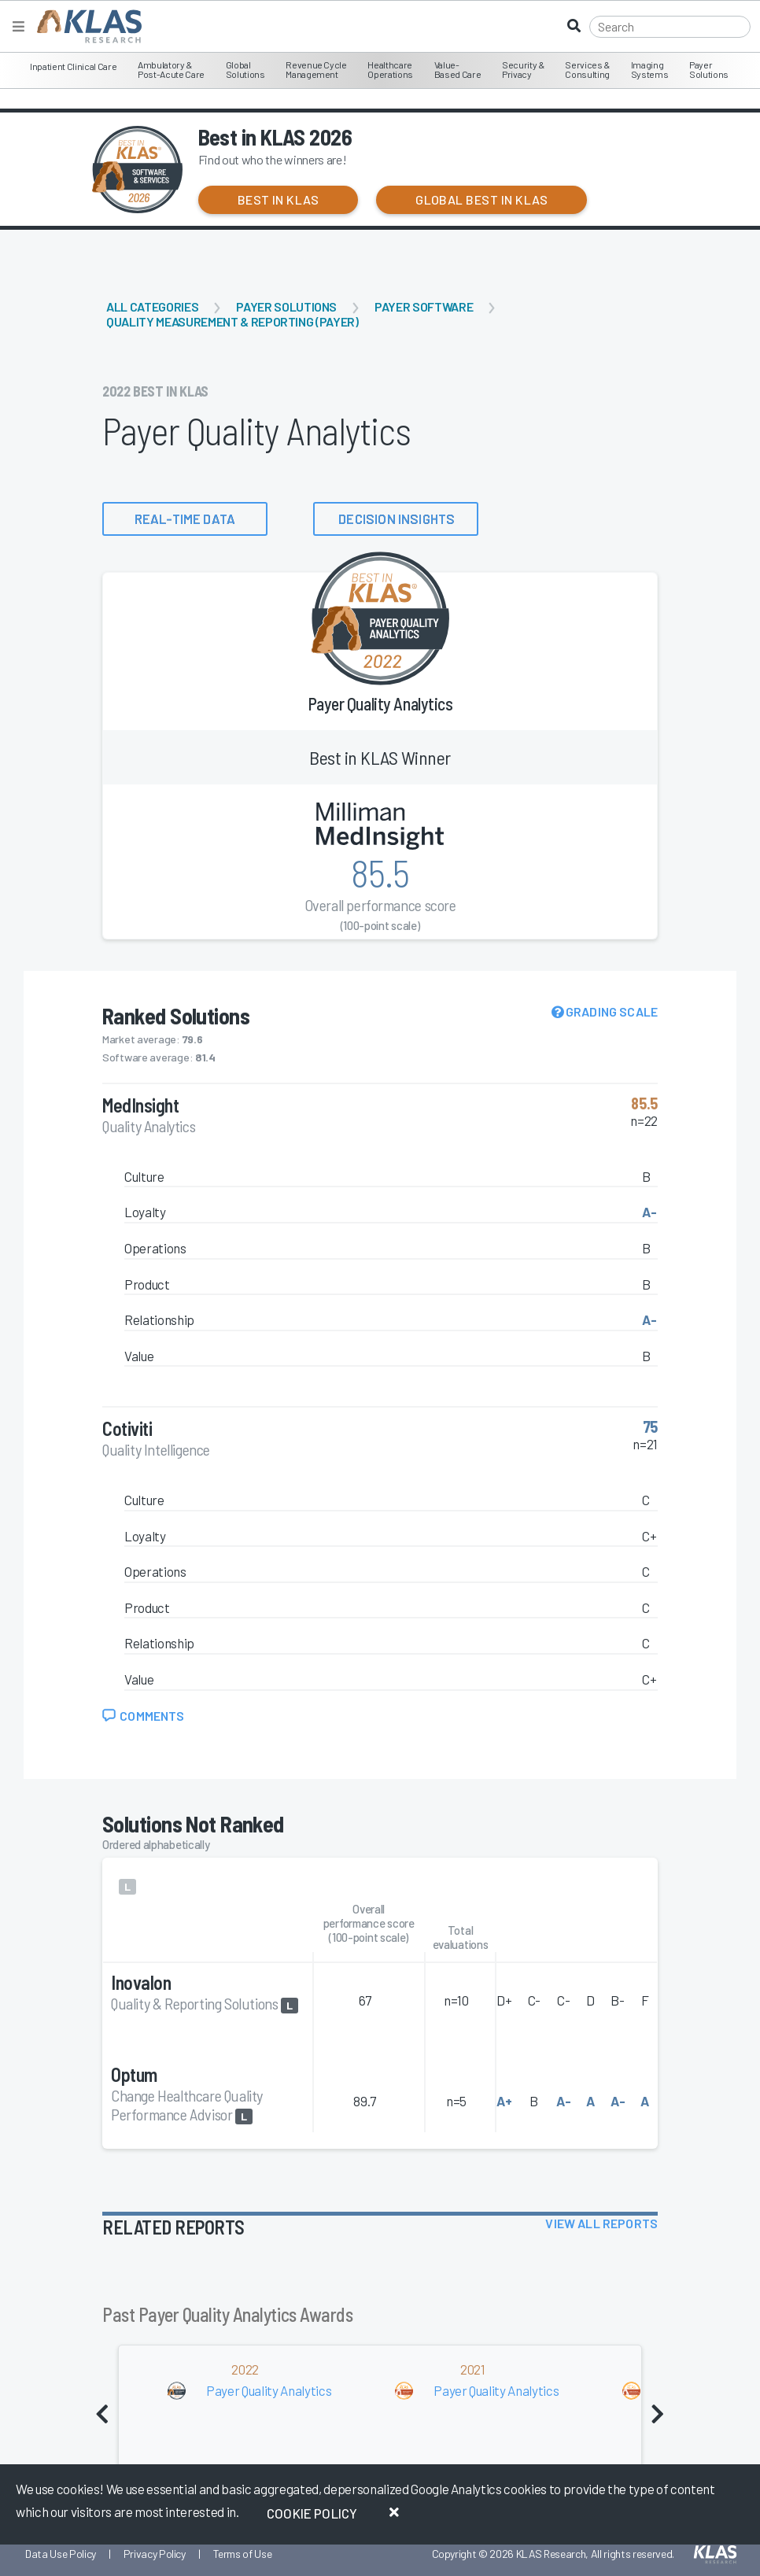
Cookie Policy (312, 2513)
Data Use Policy (60, 2553)
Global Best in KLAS (481, 199)
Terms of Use (242, 2553)
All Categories (152, 306)
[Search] (670, 27)
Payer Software (423, 306)
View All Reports (601, 2223)
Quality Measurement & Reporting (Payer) (232, 321)
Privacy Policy (155, 2553)
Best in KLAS (278, 199)
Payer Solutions (286, 306)
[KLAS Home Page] (85, 26)
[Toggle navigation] (18, 26)
